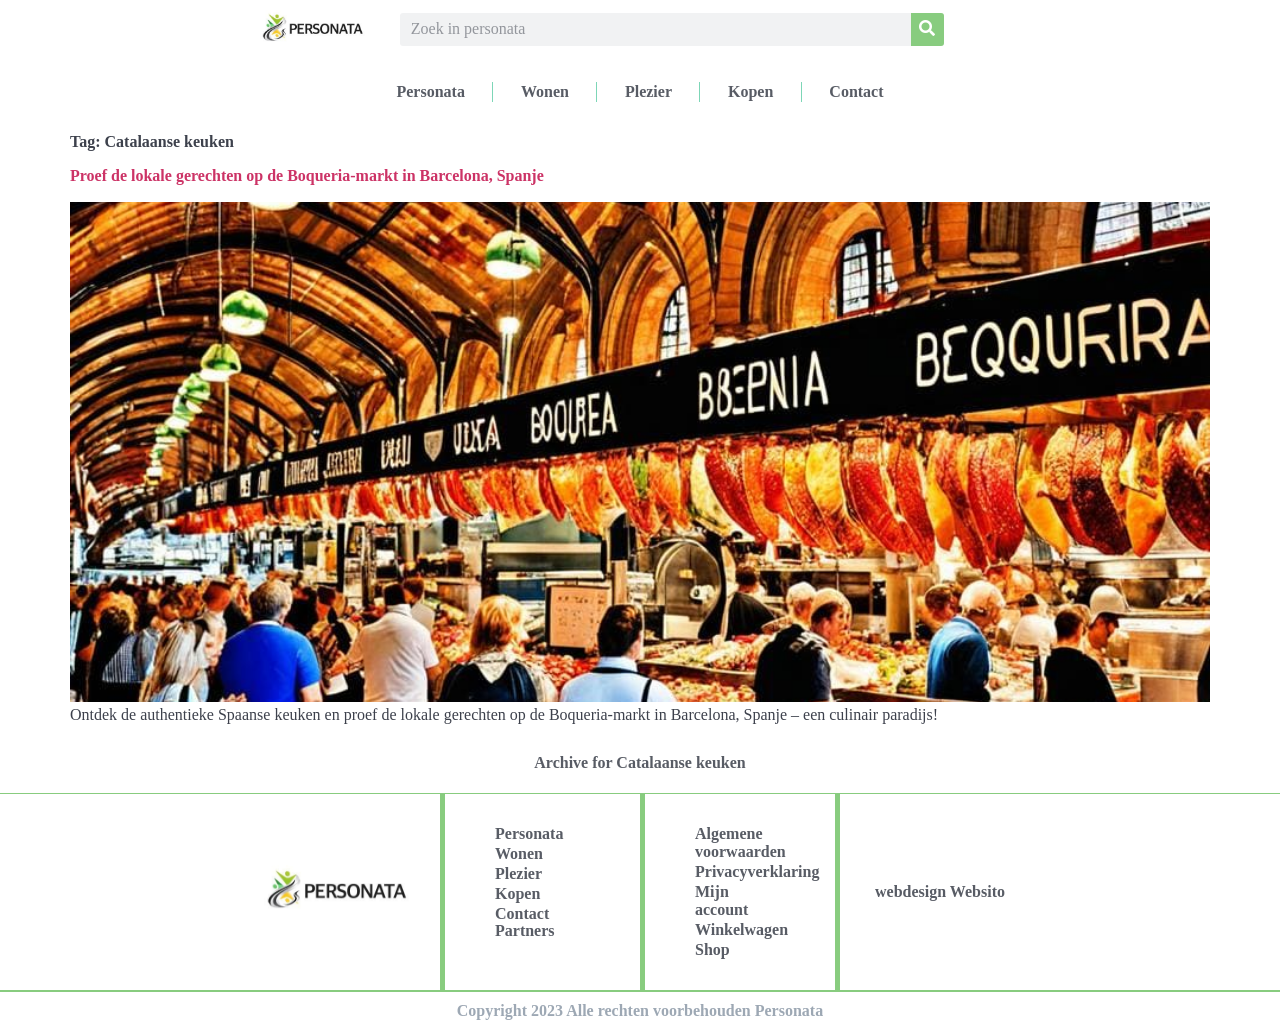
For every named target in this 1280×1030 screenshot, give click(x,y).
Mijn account (721, 900)
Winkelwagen (741, 929)
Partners (525, 930)
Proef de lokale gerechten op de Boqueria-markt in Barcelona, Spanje (307, 175)
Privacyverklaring (750, 871)
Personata (430, 91)
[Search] (927, 29)
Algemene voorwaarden (740, 842)
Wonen (545, 91)
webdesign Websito (940, 891)
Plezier (648, 91)
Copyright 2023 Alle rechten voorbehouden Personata (640, 1010)
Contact (856, 91)
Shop (712, 949)
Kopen (750, 91)
